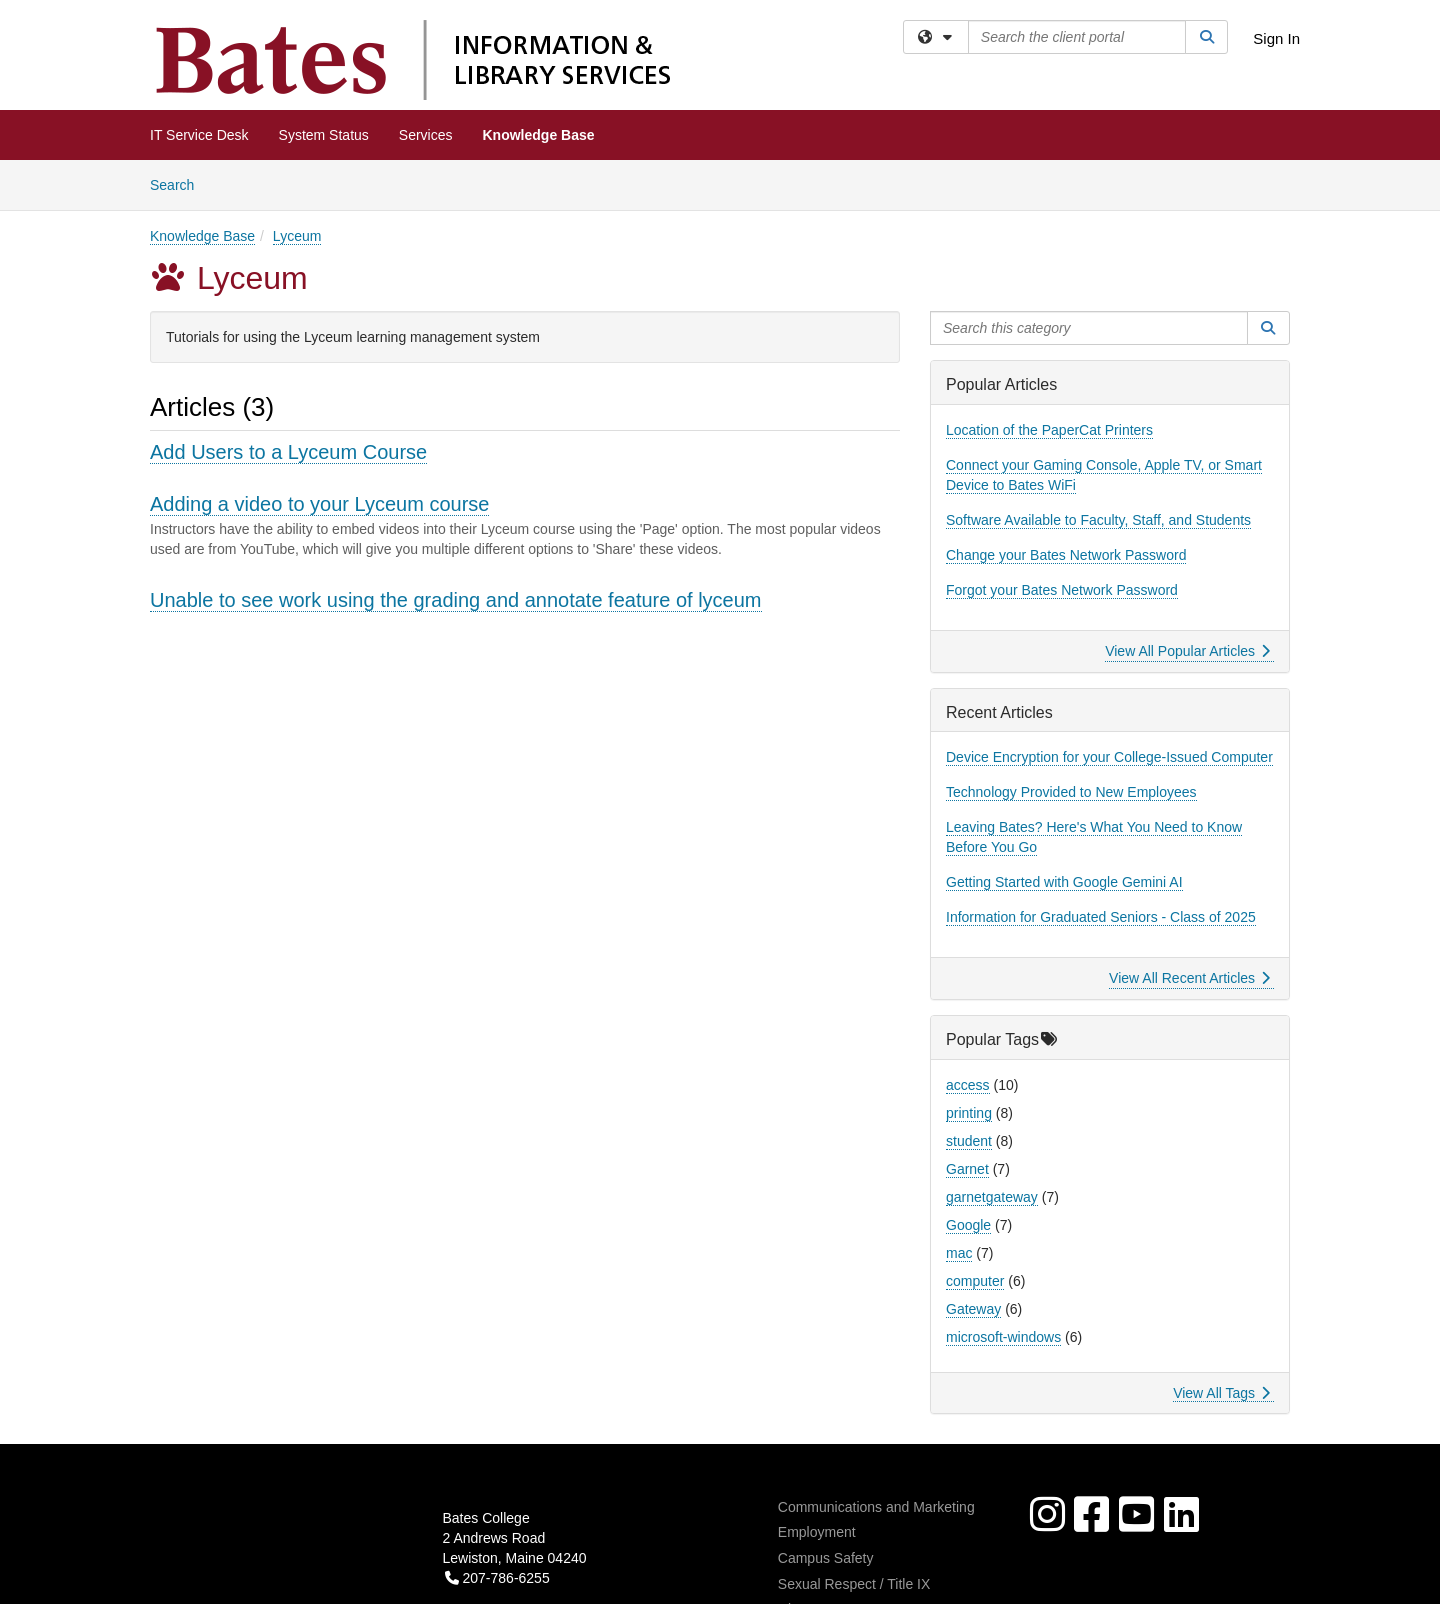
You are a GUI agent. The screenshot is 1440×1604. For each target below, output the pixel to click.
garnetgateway (992, 1197)
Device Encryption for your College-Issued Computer (1109, 757)
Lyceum (297, 236)
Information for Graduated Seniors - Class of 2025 (1101, 917)
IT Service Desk (199, 135)
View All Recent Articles (1189, 978)
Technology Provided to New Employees (1071, 792)
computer (975, 1281)
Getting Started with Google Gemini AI (1064, 882)
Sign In (1276, 38)
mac (959, 1253)
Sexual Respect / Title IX (854, 1584)
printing (969, 1113)
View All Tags (1221, 1393)
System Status (324, 135)
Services (426, 135)
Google (968, 1225)
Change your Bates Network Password (1066, 555)
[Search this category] (1089, 328)
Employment (817, 1532)
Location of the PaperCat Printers (1049, 430)
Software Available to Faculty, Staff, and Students (1098, 520)
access (968, 1085)
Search (179, 183)
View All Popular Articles (1187, 651)
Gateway (973, 1309)
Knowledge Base (539, 135)
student (969, 1141)
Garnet (967, 1169)
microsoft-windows (1003, 1337)
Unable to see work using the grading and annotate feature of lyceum (456, 600)
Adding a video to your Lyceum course (319, 504)
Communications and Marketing (876, 1507)
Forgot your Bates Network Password (1062, 590)
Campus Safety (826, 1558)
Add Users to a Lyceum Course (288, 452)
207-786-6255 (497, 1578)
